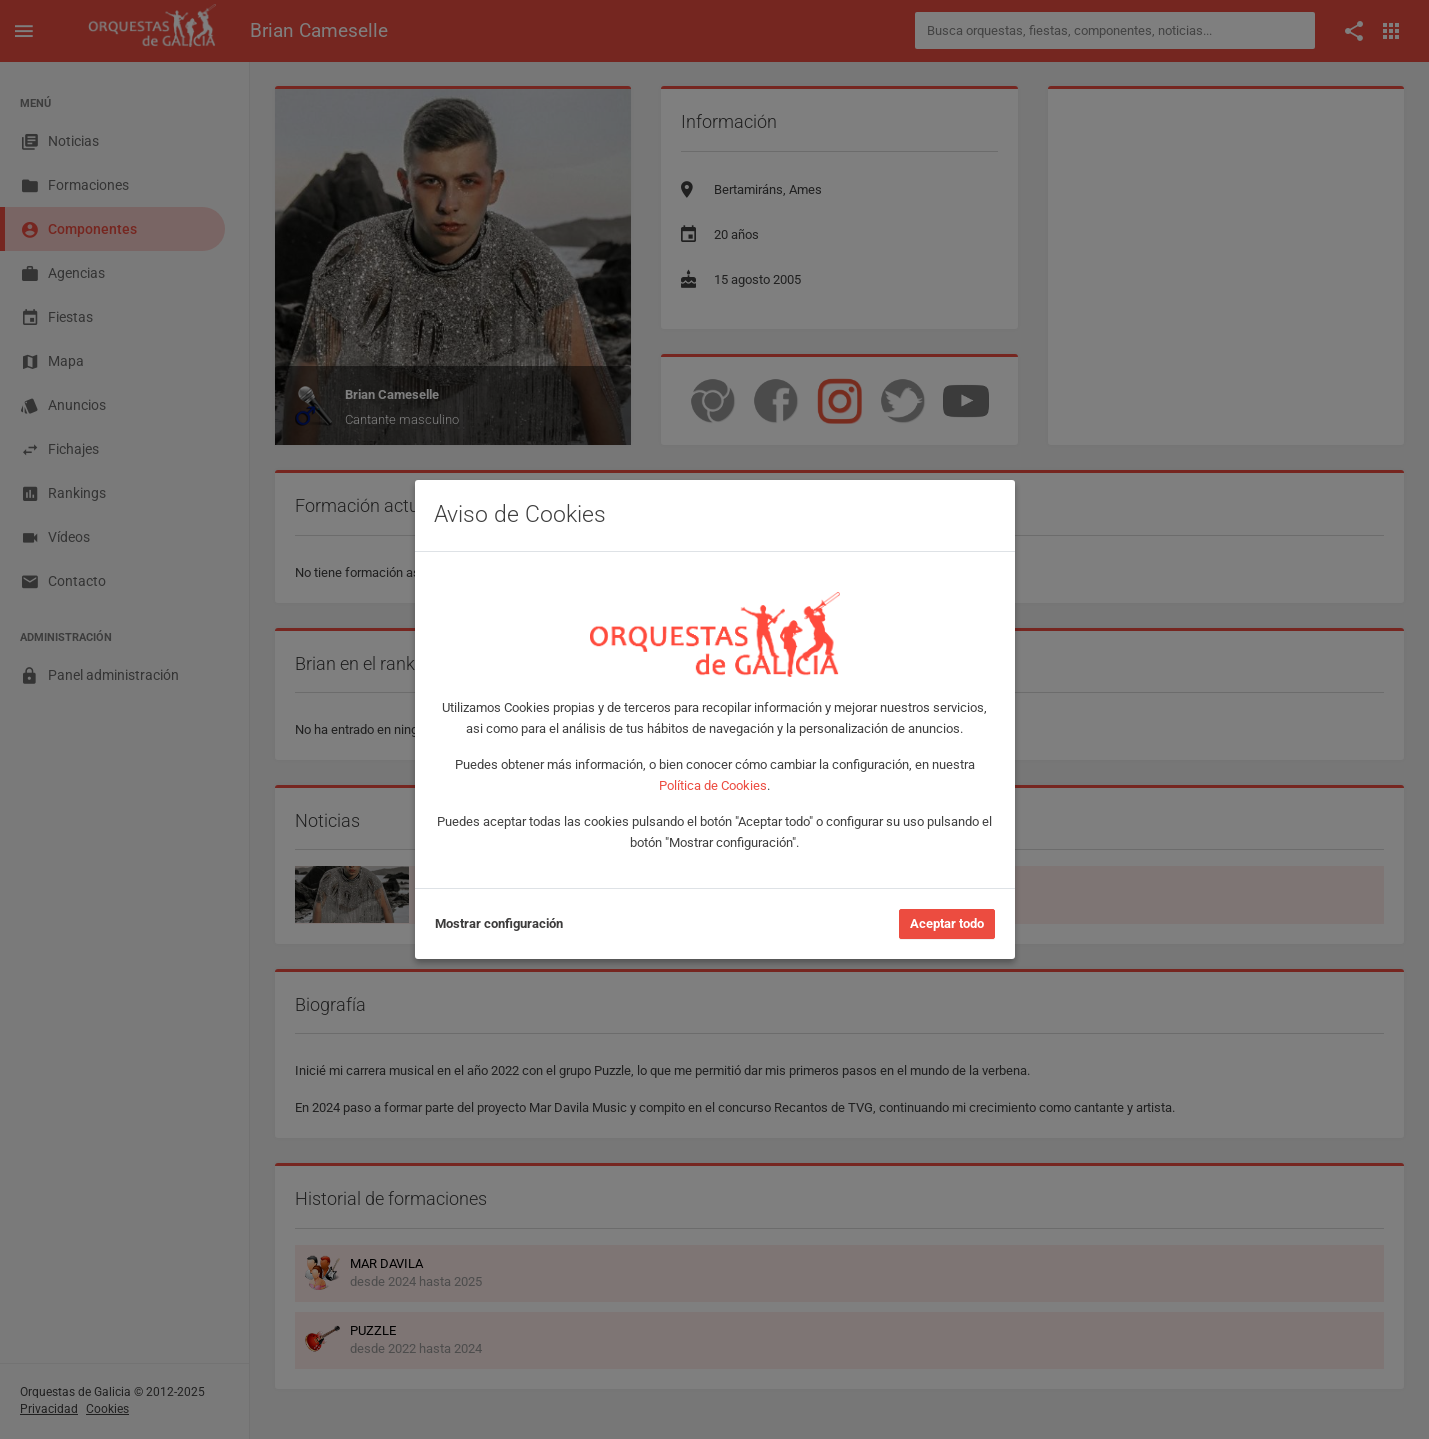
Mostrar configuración (499, 923)
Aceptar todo (947, 923)
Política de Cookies (713, 785)
